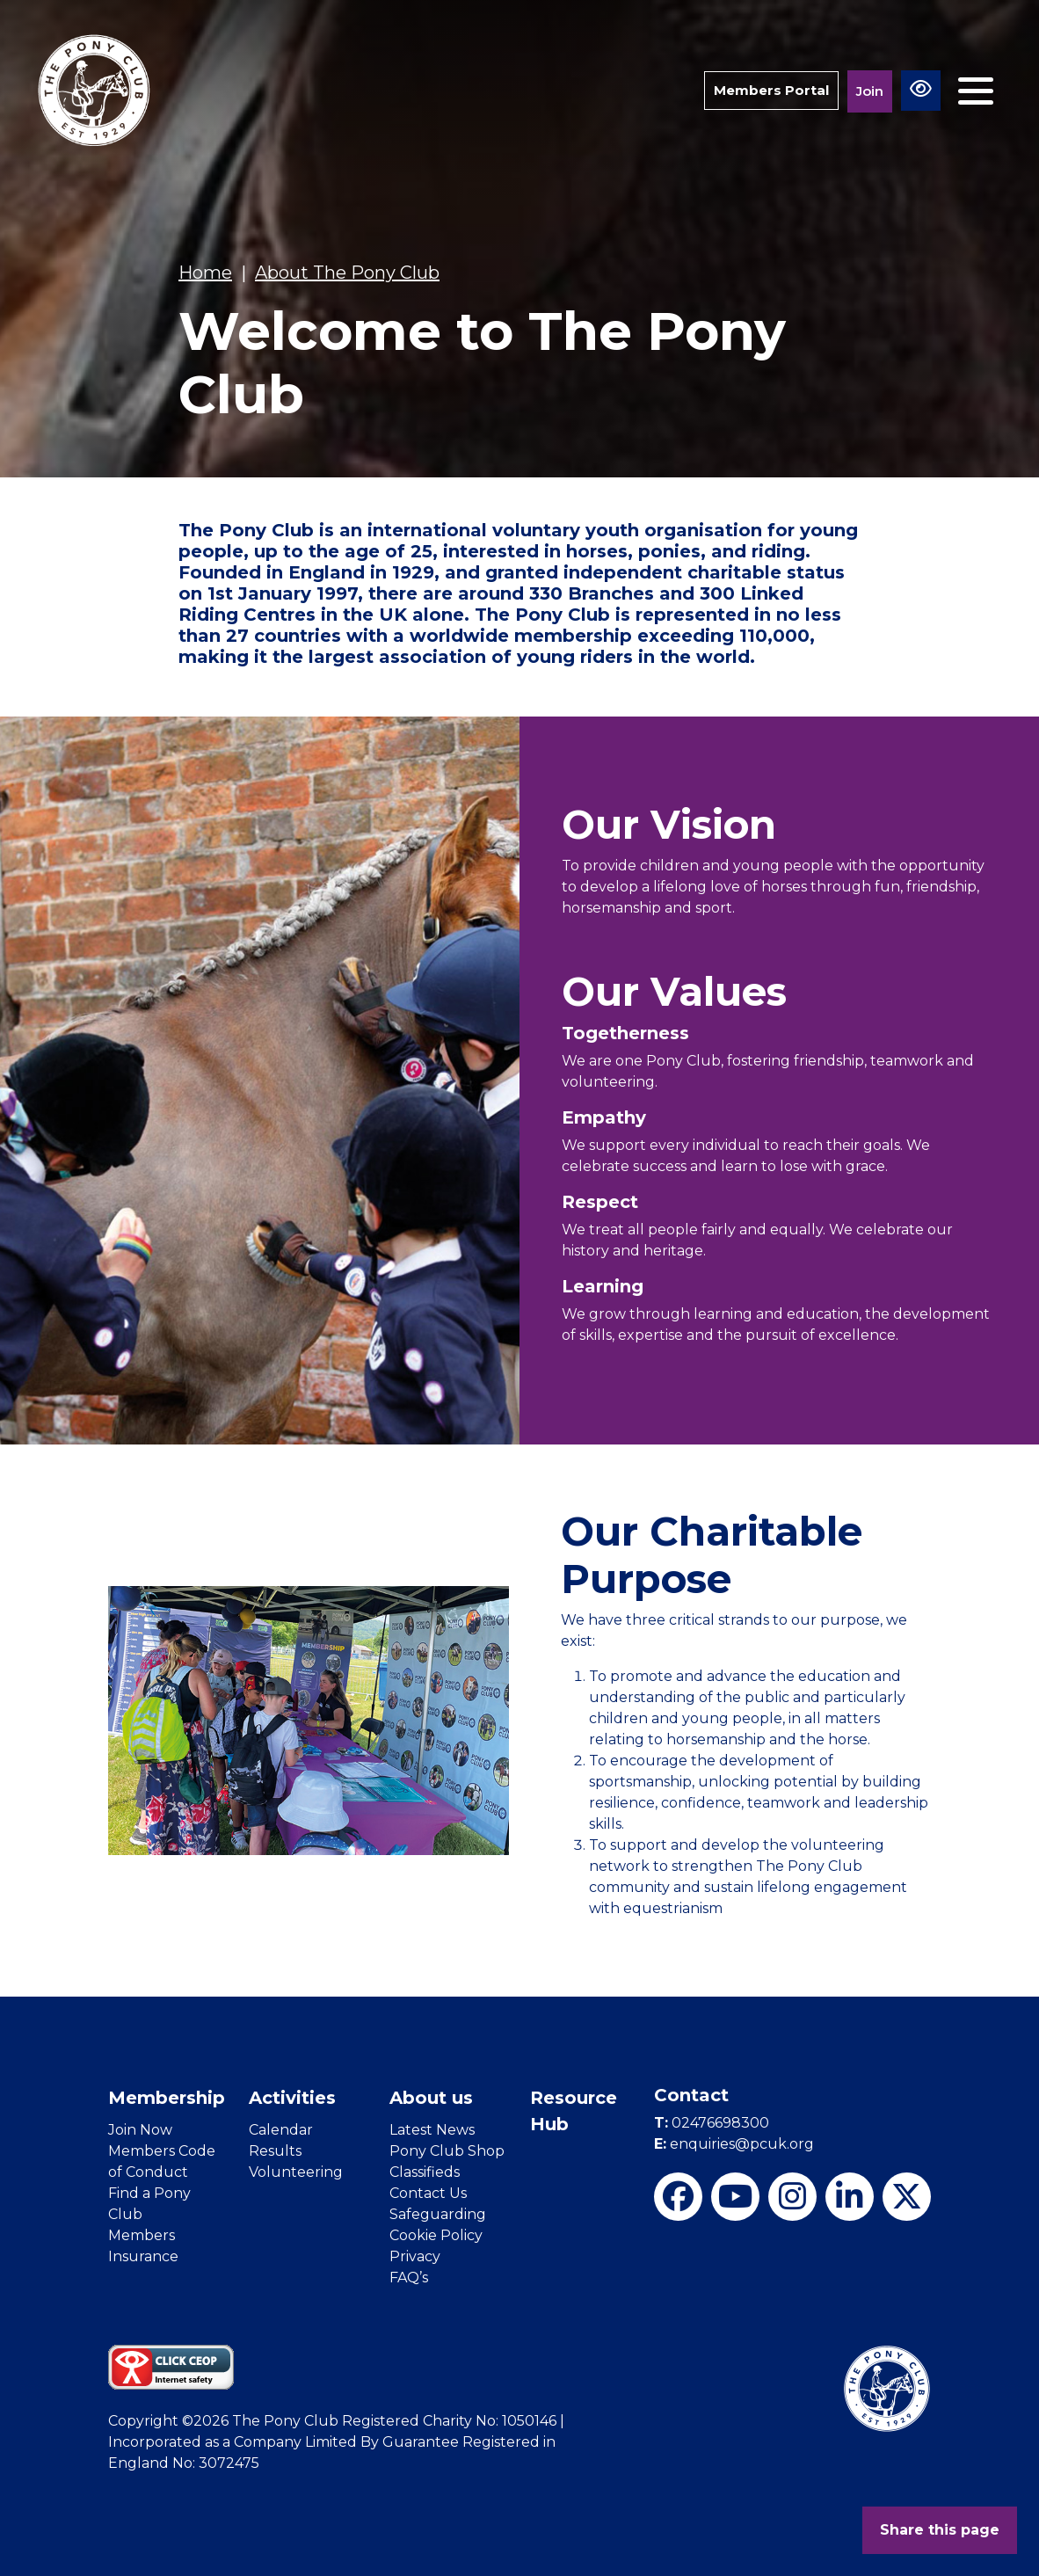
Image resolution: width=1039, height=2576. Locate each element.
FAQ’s (408, 2277)
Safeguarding (437, 2214)
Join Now (140, 2129)
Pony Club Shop (447, 2151)
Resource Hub (573, 2111)
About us (431, 2097)
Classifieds (424, 2172)
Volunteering (296, 2172)
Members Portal (771, 90)
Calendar (281, 2129)
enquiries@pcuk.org (734, 2144)
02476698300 (711, 2122)
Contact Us (428, 2193)
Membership (166, 2097)
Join (869, 91)
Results (275, 2151)
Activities (292, 2097)
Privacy (414, 2256)
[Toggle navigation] (975, 91)
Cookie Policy (436, 2235)
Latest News (432, 2129)
